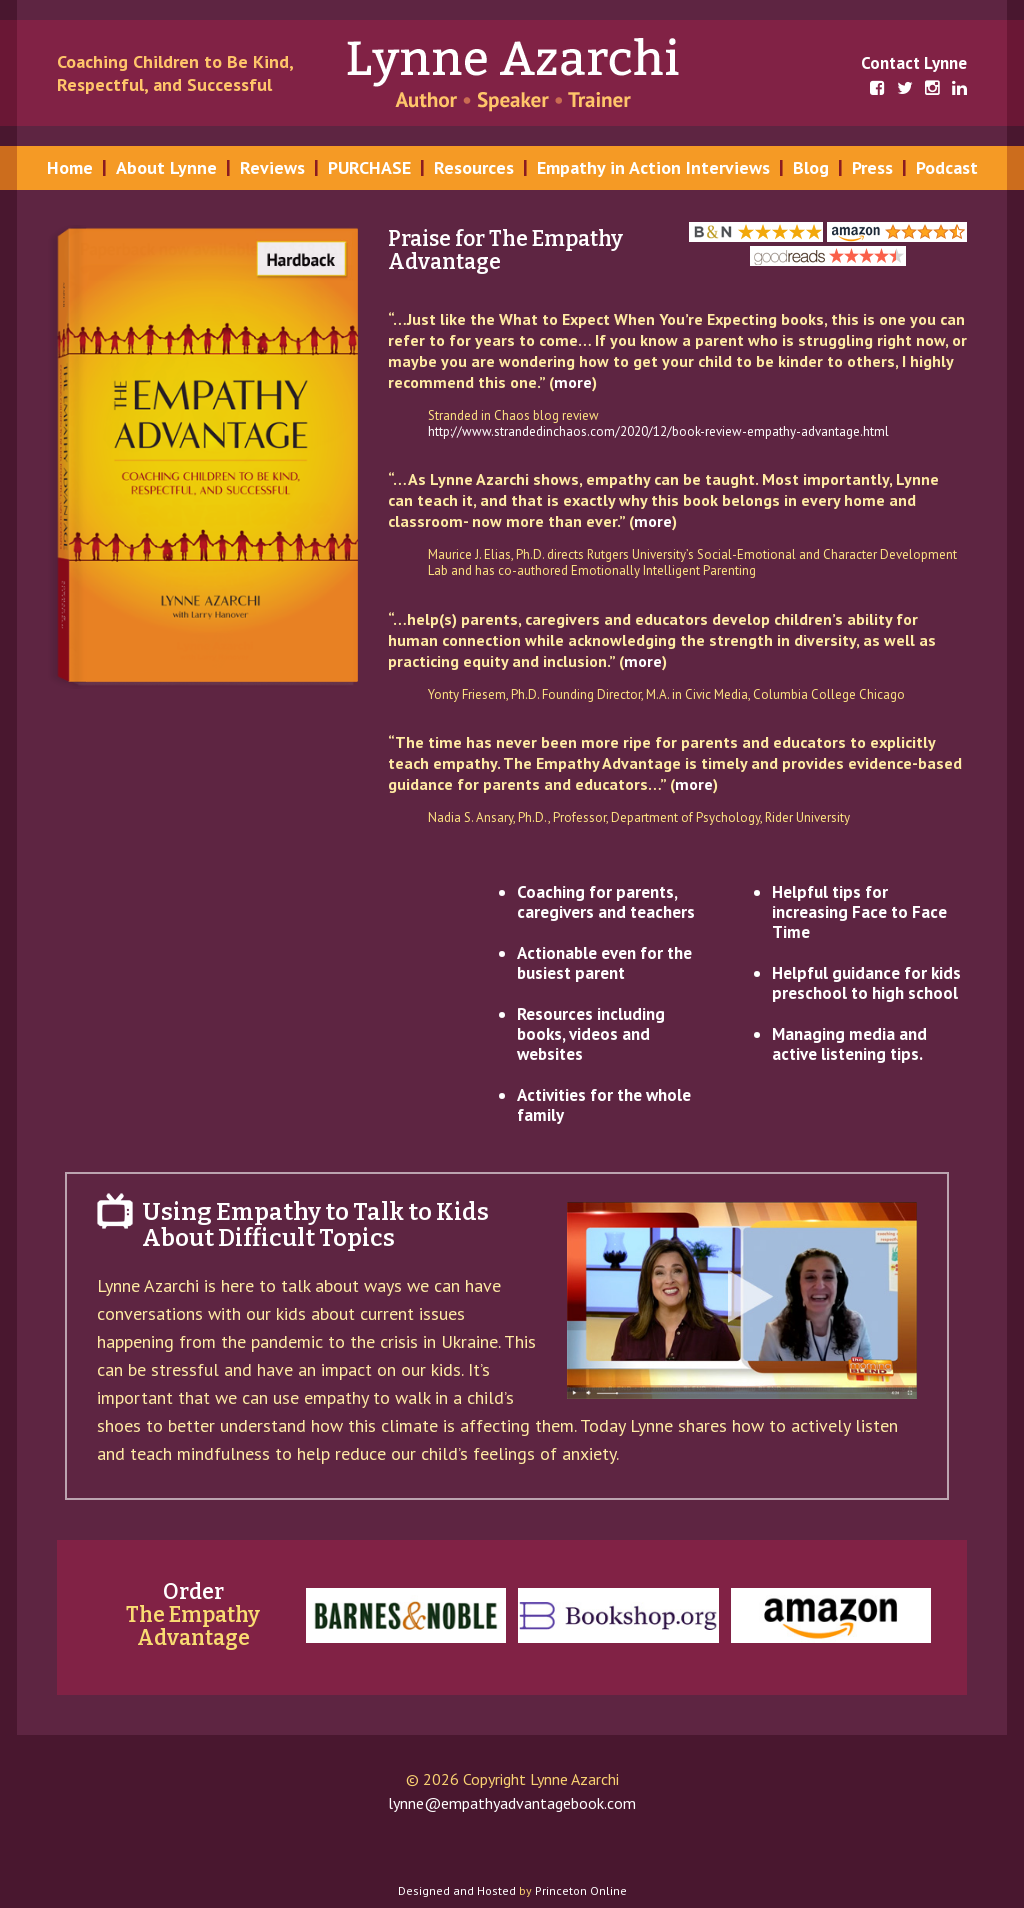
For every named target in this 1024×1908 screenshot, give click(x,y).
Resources (474, 167)
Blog (811, 167)
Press (872, 167)
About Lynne (166, 167)
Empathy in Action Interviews (653, 167)
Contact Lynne (914, 63)
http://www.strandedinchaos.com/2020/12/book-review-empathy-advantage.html (658, 431)
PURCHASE (369, 167)
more (573, 382)
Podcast (947, 167)
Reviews (272, 167)
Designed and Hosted (457, 1890)
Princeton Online (581, 1890)
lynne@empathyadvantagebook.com (512, 1803)
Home (70, 167)
